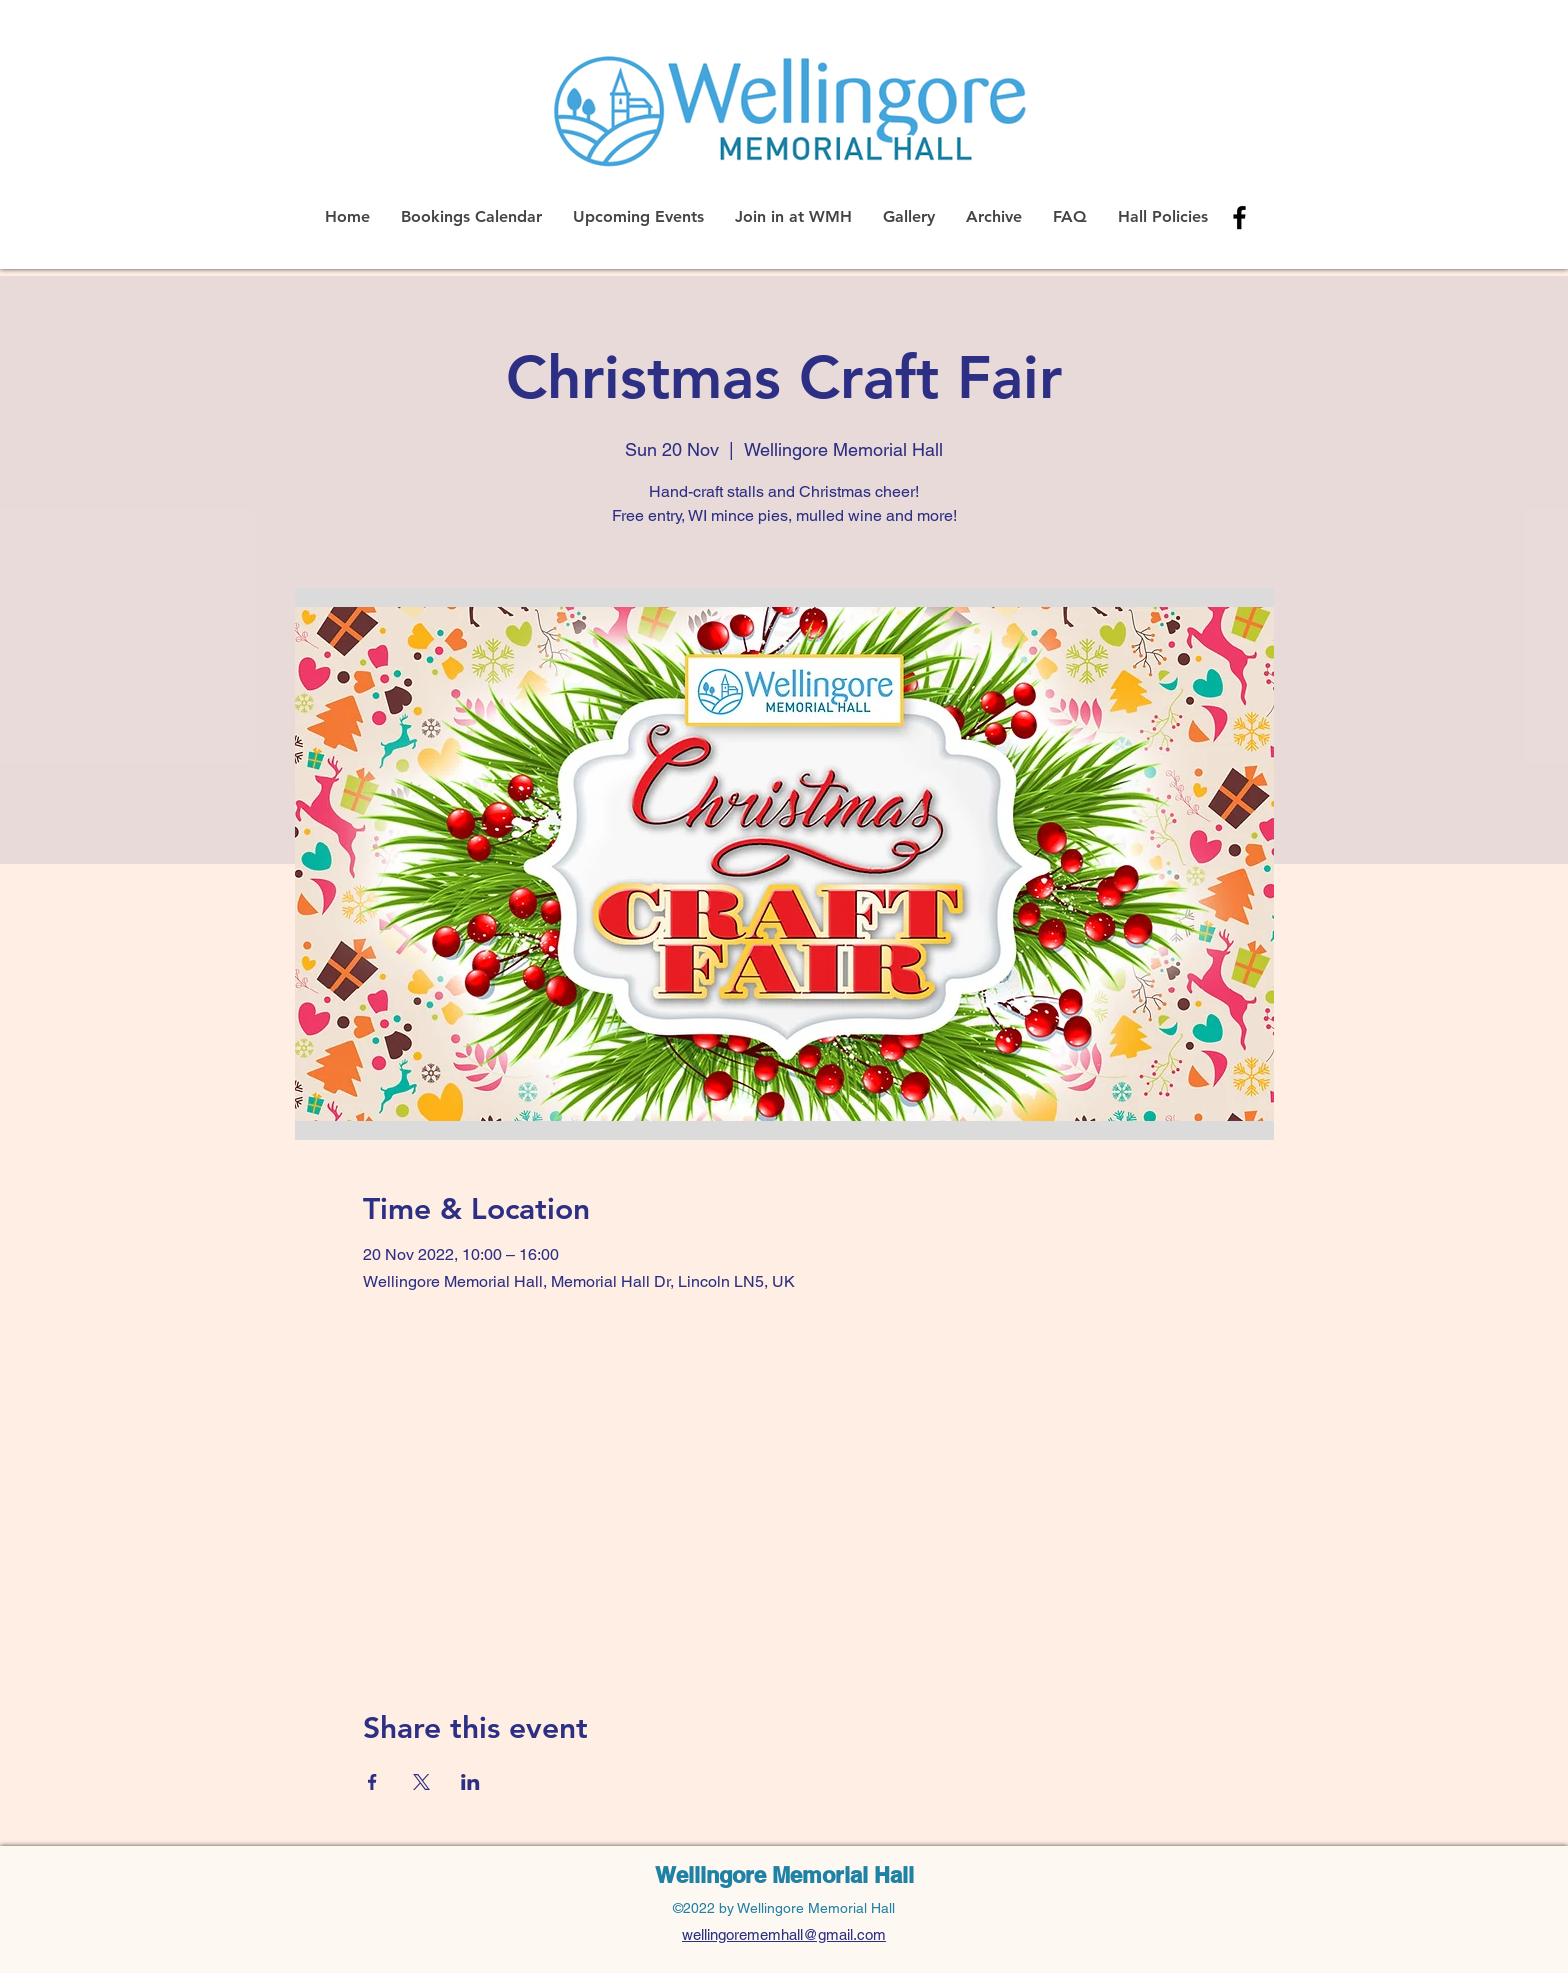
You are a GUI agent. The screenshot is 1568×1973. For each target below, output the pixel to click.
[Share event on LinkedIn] (470, 1782)
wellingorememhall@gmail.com (784, 1934)
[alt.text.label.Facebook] (1239, 217)
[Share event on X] (421, 1782)
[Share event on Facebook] (372, 1782)
